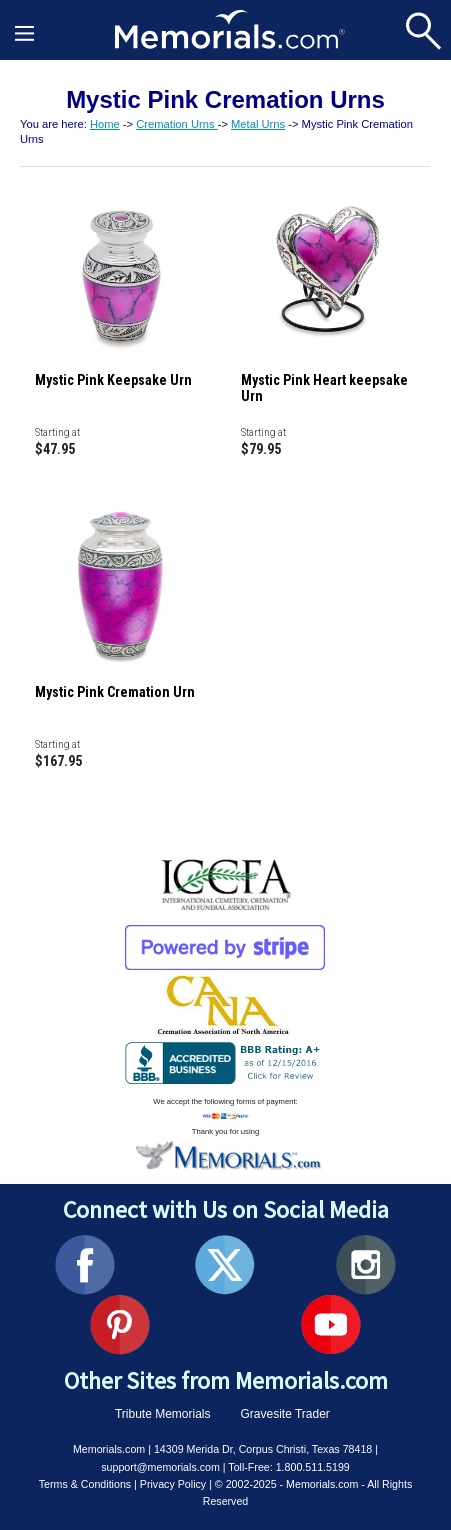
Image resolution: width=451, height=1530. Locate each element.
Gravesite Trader (285, 1414)
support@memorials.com (160, 1467)
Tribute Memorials (163, 1414)
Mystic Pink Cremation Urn (115, 692)
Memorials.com (109, 1449)
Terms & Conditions (85, 1484)
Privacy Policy (173, 1484)
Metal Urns (258, 124)
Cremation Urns (176, 124)
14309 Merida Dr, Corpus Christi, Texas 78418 (263, 1449)
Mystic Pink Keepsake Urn (113, 380)
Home (105, 124)
